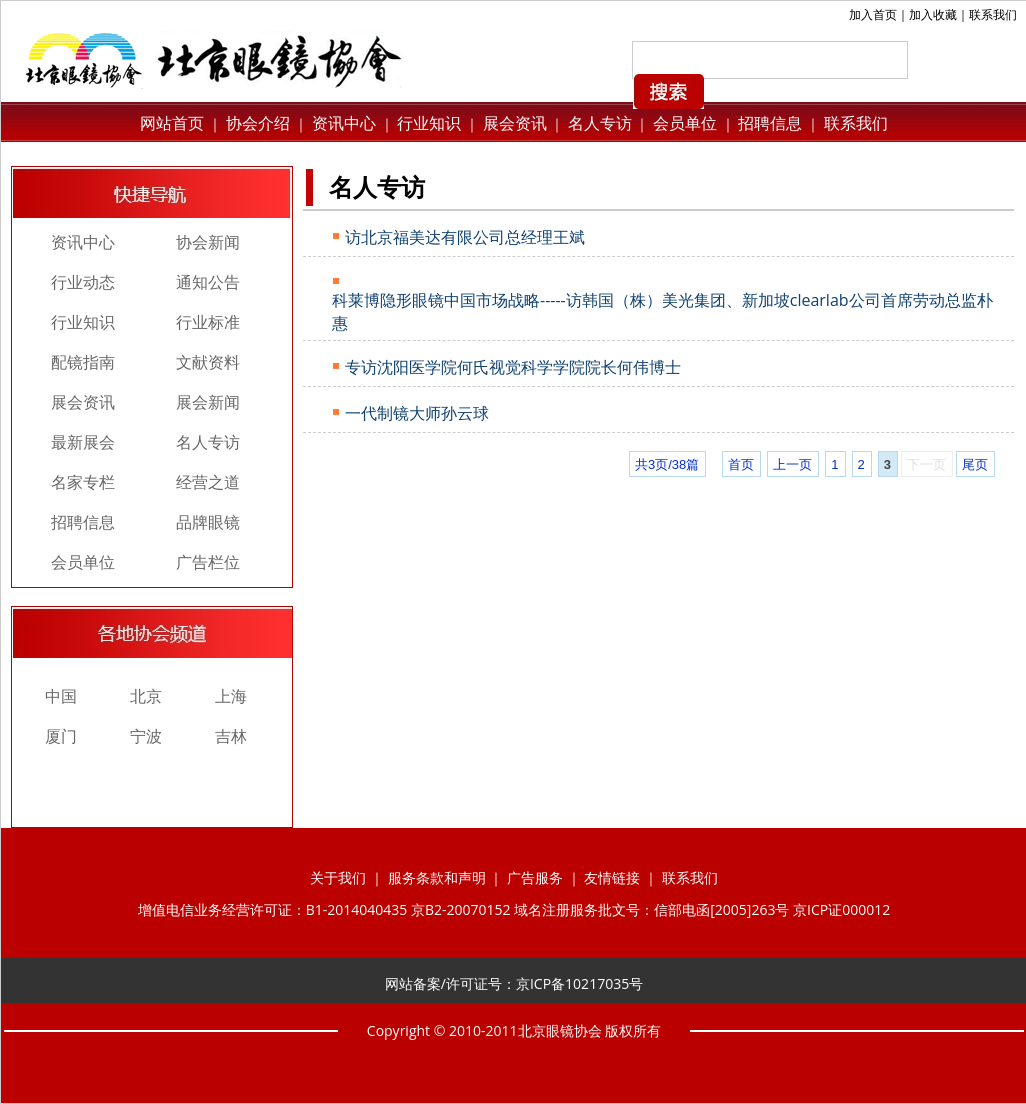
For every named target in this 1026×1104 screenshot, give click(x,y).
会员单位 (685, 123)
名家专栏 (83, 482)
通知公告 (208, 282)
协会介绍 (256, 123)
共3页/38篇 (667, 464)
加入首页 (873, 14)
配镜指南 (83, 362)
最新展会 (83, 442)
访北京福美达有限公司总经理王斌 (465, 237)
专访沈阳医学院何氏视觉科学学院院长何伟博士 (513, 367)
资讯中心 (342, 123)
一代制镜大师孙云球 (417, 413)
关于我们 (338, 877)
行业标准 (208, 322)
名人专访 (600, 123)
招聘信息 (770, 123)
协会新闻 (208, 242)
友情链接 (612, 877)
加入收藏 (933, 14)
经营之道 (208, 482)
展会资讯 (515, 123)
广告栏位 (208, 562)
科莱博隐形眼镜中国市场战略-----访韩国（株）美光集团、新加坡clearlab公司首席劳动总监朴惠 (662, 311)
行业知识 (429, 123)
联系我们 (993, 14)
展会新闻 (208, 402)
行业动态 (83, 282)
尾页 (975, 464)
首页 (741, 464)
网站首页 (172, 123)
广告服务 (535, 877)
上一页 (792, 464)
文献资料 (208, 362)
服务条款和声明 (437, 877)
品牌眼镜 (208, 522)
